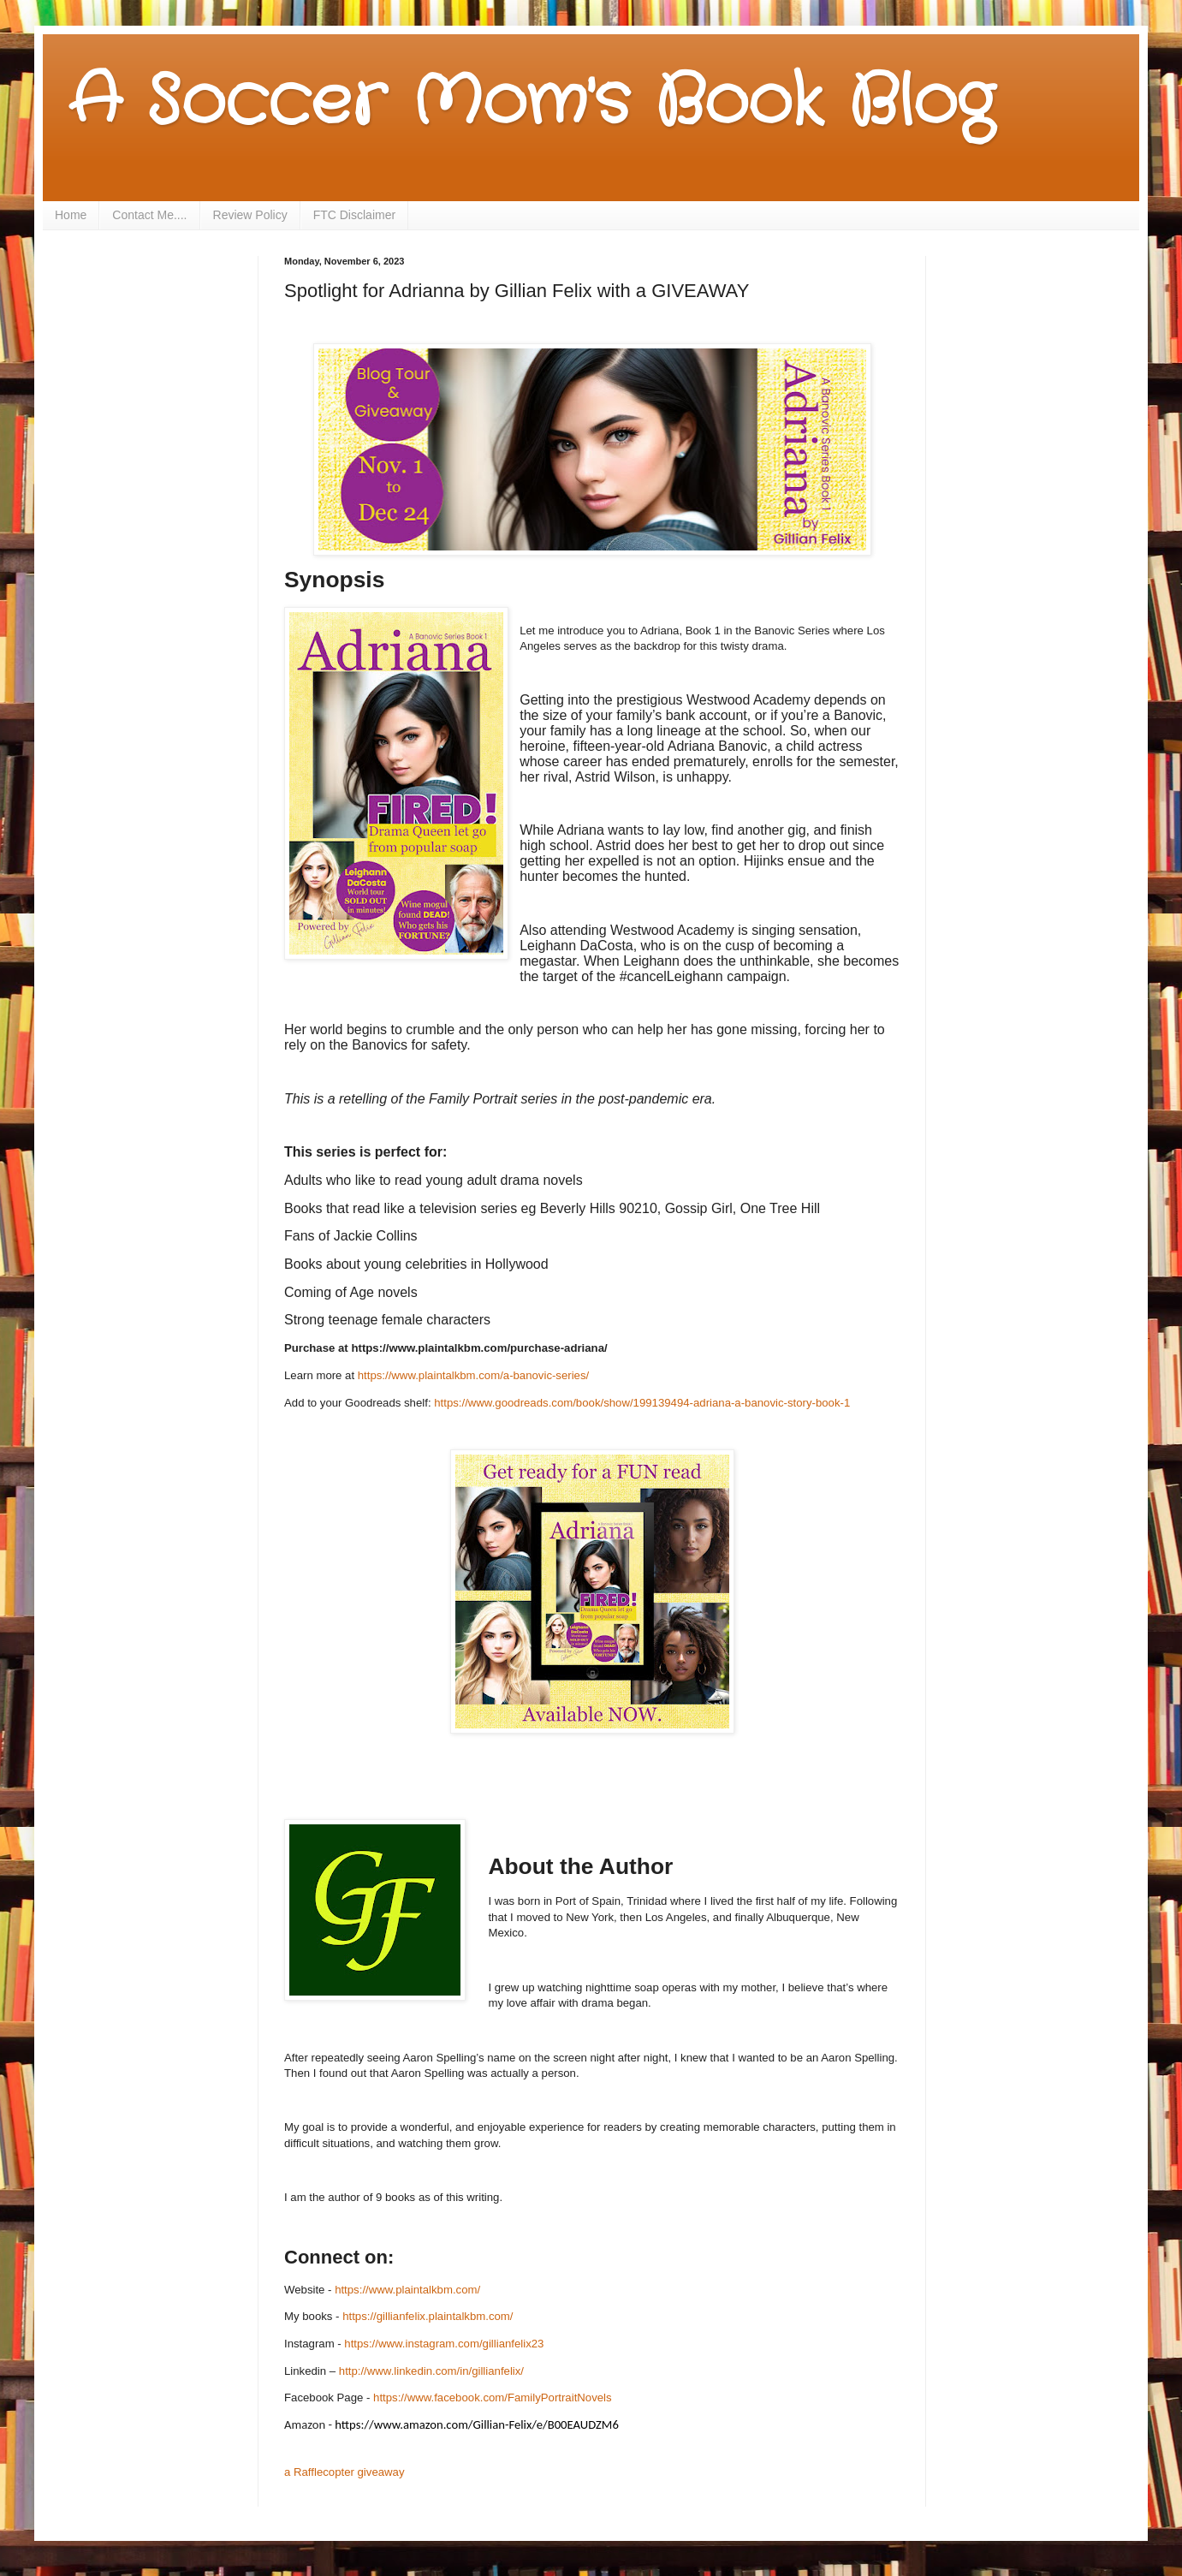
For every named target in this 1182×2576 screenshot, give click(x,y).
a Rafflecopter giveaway (344, 2472)
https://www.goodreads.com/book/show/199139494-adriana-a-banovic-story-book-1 (642, 1402)
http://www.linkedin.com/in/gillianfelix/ (431, 2371)
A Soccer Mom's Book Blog (531, 103)
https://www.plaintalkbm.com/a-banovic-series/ (473, 1375)
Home (70, 215)
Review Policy (250, 215)
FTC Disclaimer (354, 215)
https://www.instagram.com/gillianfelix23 (443, 2343)
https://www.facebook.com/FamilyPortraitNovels (492, 2397)
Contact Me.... (149, 215)
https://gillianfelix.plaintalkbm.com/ (427, 2316)
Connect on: (339, 2257)
